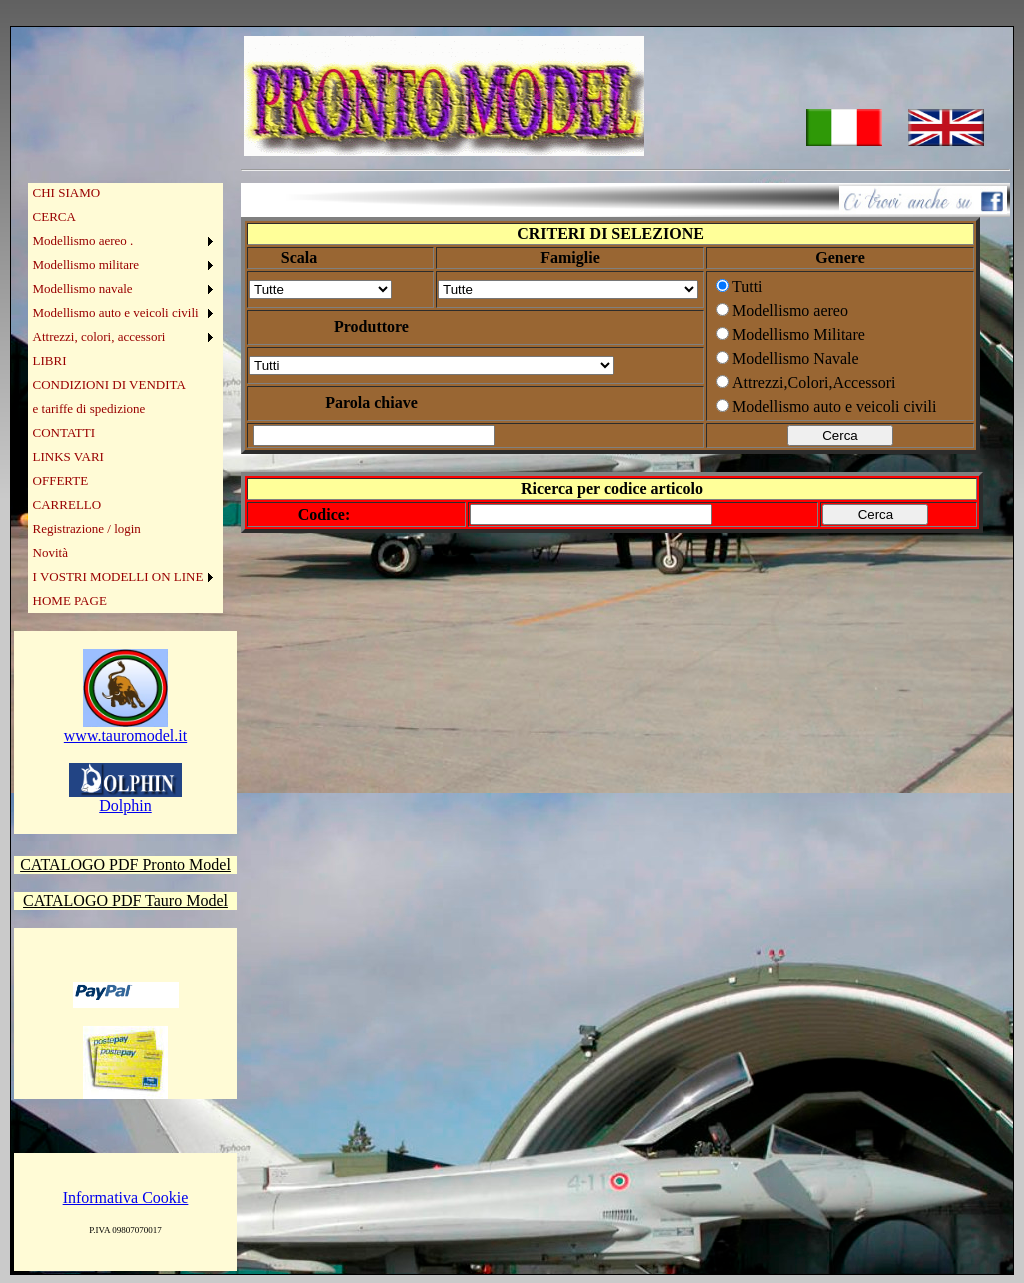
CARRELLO (67, 504)
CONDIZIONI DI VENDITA (109, 384)
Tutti (747, 286)
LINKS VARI (68, 456)
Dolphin (125, 798)
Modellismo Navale (795, 358)
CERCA (54, 216)
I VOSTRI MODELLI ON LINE (118, 576)
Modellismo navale (83, 288)
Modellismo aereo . (83, 240)
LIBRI (50, 360)
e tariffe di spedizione (89, 408)
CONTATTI (64, 432)
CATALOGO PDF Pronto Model (125, 864)
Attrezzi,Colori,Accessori (814, 382)
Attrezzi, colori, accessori (99, 336)
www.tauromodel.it (125, 728)
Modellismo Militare (798, 334)
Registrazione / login (87, 528)
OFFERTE (61, 480)
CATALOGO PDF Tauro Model (125, 900)
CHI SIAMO (67, 192)
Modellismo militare (86, 264)
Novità (50, 552)
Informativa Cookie (126, 1197)
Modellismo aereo (790, 310)
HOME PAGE (70, 600)
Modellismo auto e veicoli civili (116, 312)
